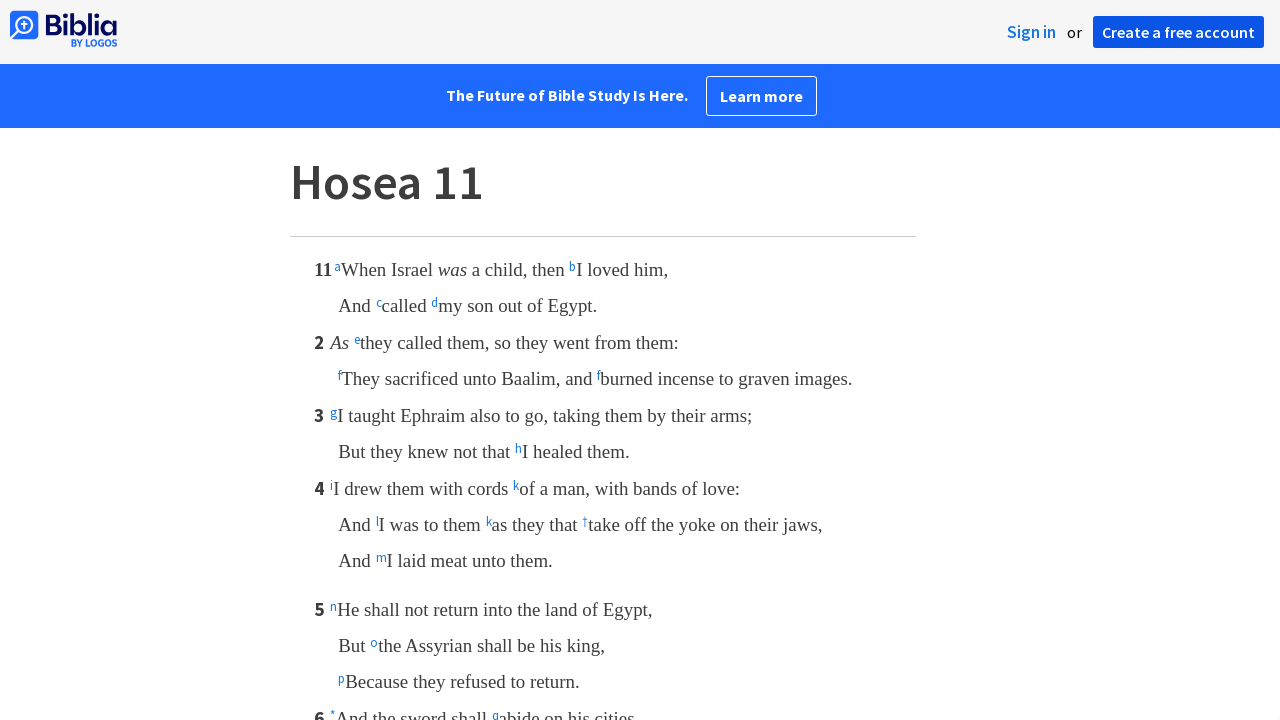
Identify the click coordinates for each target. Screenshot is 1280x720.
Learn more (761, 96)
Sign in (1031, 32)
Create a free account (1178, 32)
